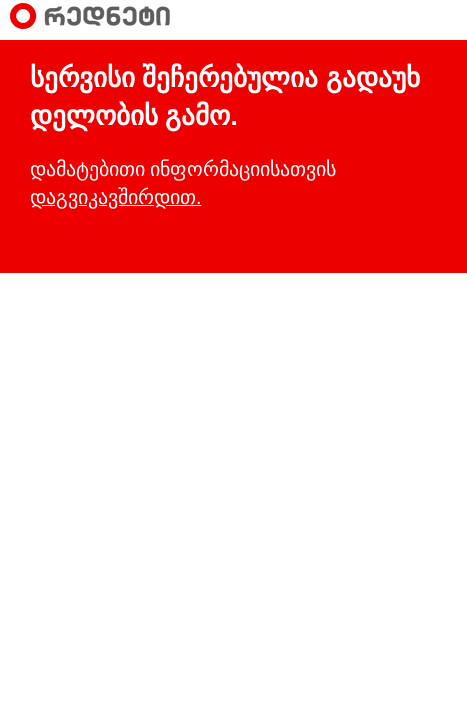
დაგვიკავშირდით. (115, 197)
